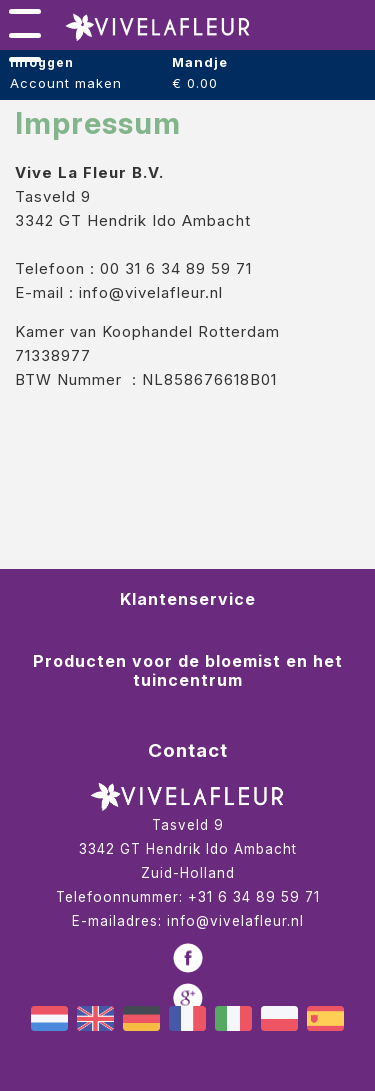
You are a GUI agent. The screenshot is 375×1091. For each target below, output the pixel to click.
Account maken (66, 83)
